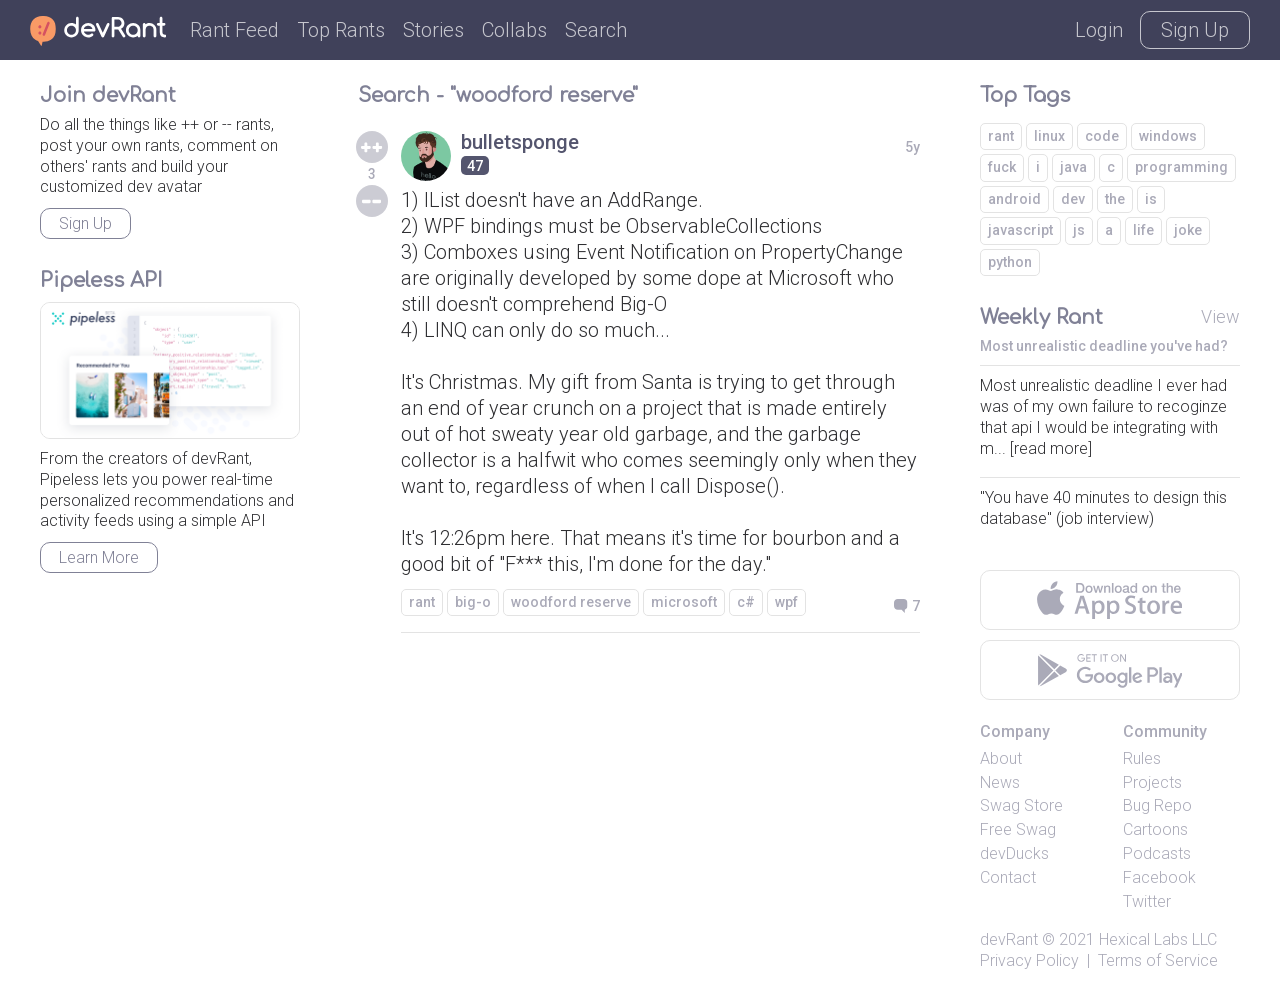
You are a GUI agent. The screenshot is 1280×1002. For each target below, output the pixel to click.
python (1010, 262)
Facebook (1159, 877)
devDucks (1014, 853)
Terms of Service (1158, 960)
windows (1168, 136)
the (1115, 199)
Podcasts (1157, 853)
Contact (1008, 877)
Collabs (514, 30)
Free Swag (1018, 829)
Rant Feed (234, 30)
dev (1073, 199)
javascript (1020, 230)
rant (422, 602)
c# (746, 602)
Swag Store (1021, 805)
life (1143, 230)
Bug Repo (1157, 805)
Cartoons (1155, 829)
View (1220, 316)
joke (1188, 230)
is (1151, 199)
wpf (786, 602)
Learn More (99, 557)
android (1014, 199)
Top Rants (341, 30)
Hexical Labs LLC (1158, 939)
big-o (473, 602)
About (1001, 758)
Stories (433, 30)
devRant (1009, 939)
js (1079, 230)
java (1073, 167)
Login (1099, 30)
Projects (1152, 782)
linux (1049, 136)
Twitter (1147, 901)
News (1000, 782)
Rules (1142, 758)
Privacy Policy (1029, 960)
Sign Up (1195, 30)
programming (1181, 167)
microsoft (684, 602)
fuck (1002, 167)
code (1102, 136)
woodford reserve (571, 602)
